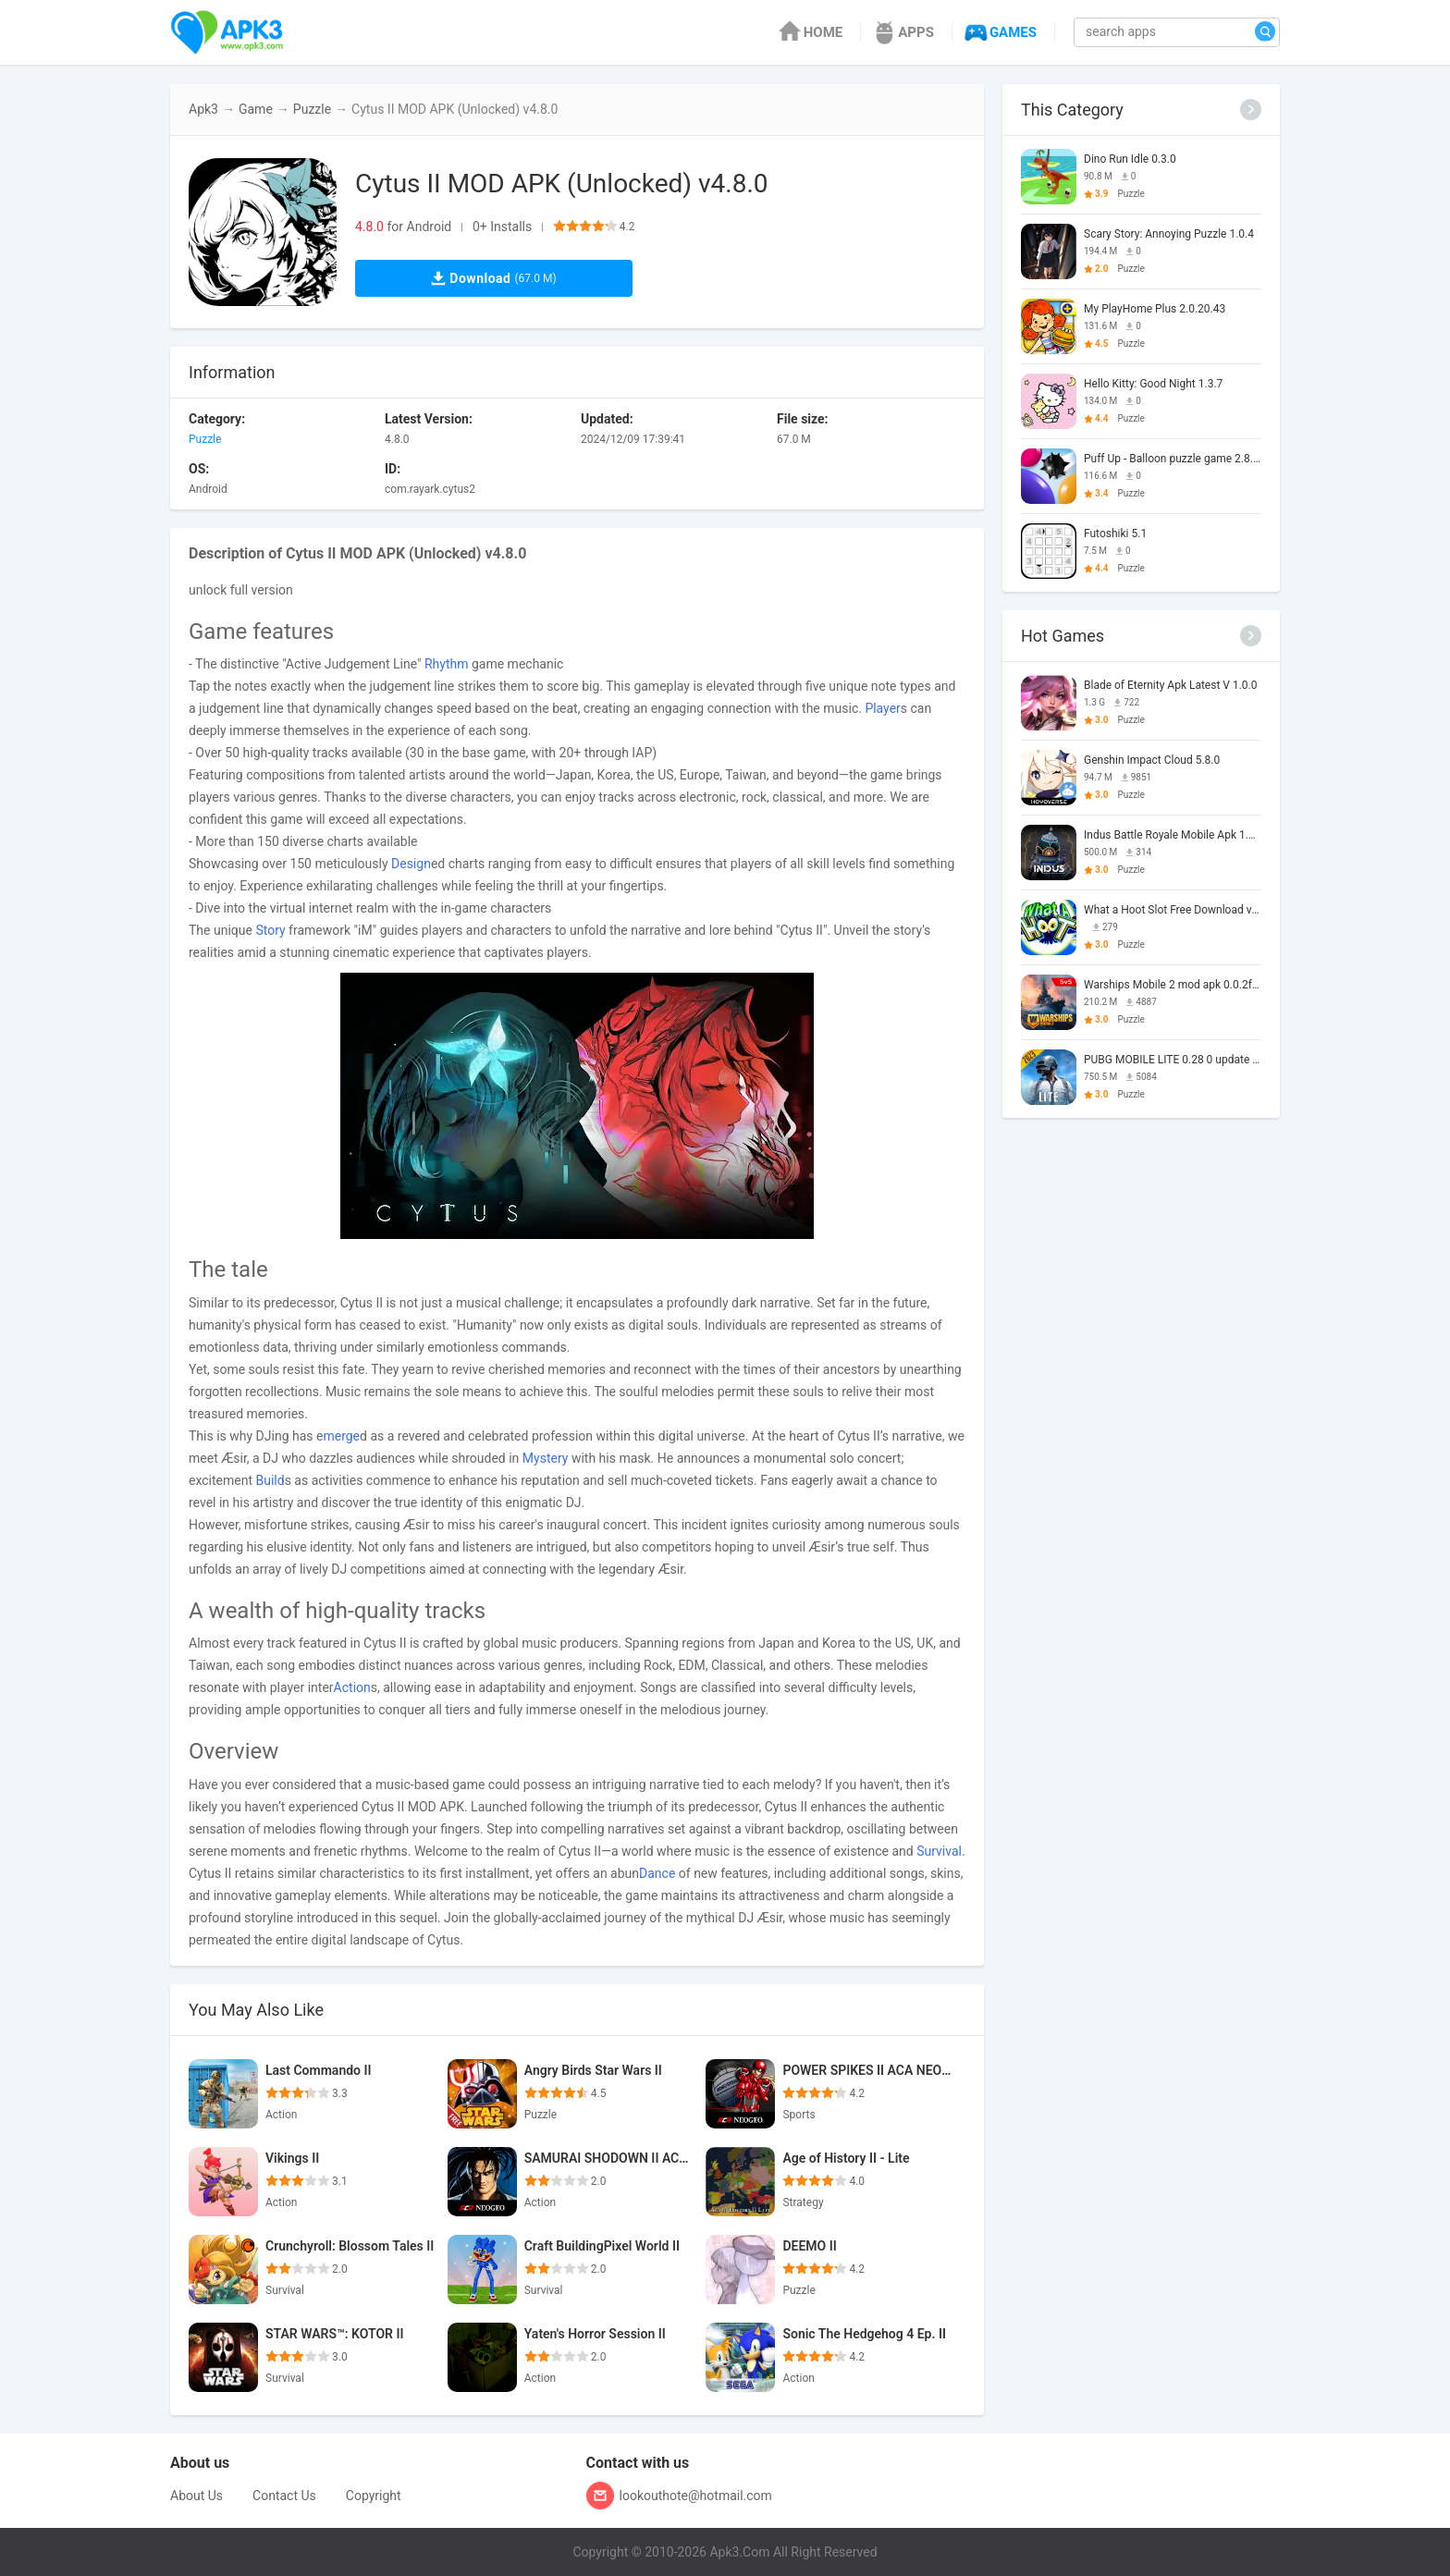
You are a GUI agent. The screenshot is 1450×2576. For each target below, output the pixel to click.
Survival (939, 1851)
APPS (902, 32)
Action (352, 1687)
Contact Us (284, 2495)
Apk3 (203, 109)
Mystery (545, 1458)
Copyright (373, 2495)
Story (270, 930)
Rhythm (446, 663)
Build (269, 1480)
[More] (1250, 109)
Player (882, 708)
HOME (809, 32)
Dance (657, 1873)
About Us (196, 2495)
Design (411, 863)
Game (256, 109)
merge (341, 1436)
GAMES (999, 32)
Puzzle (312, 109)
